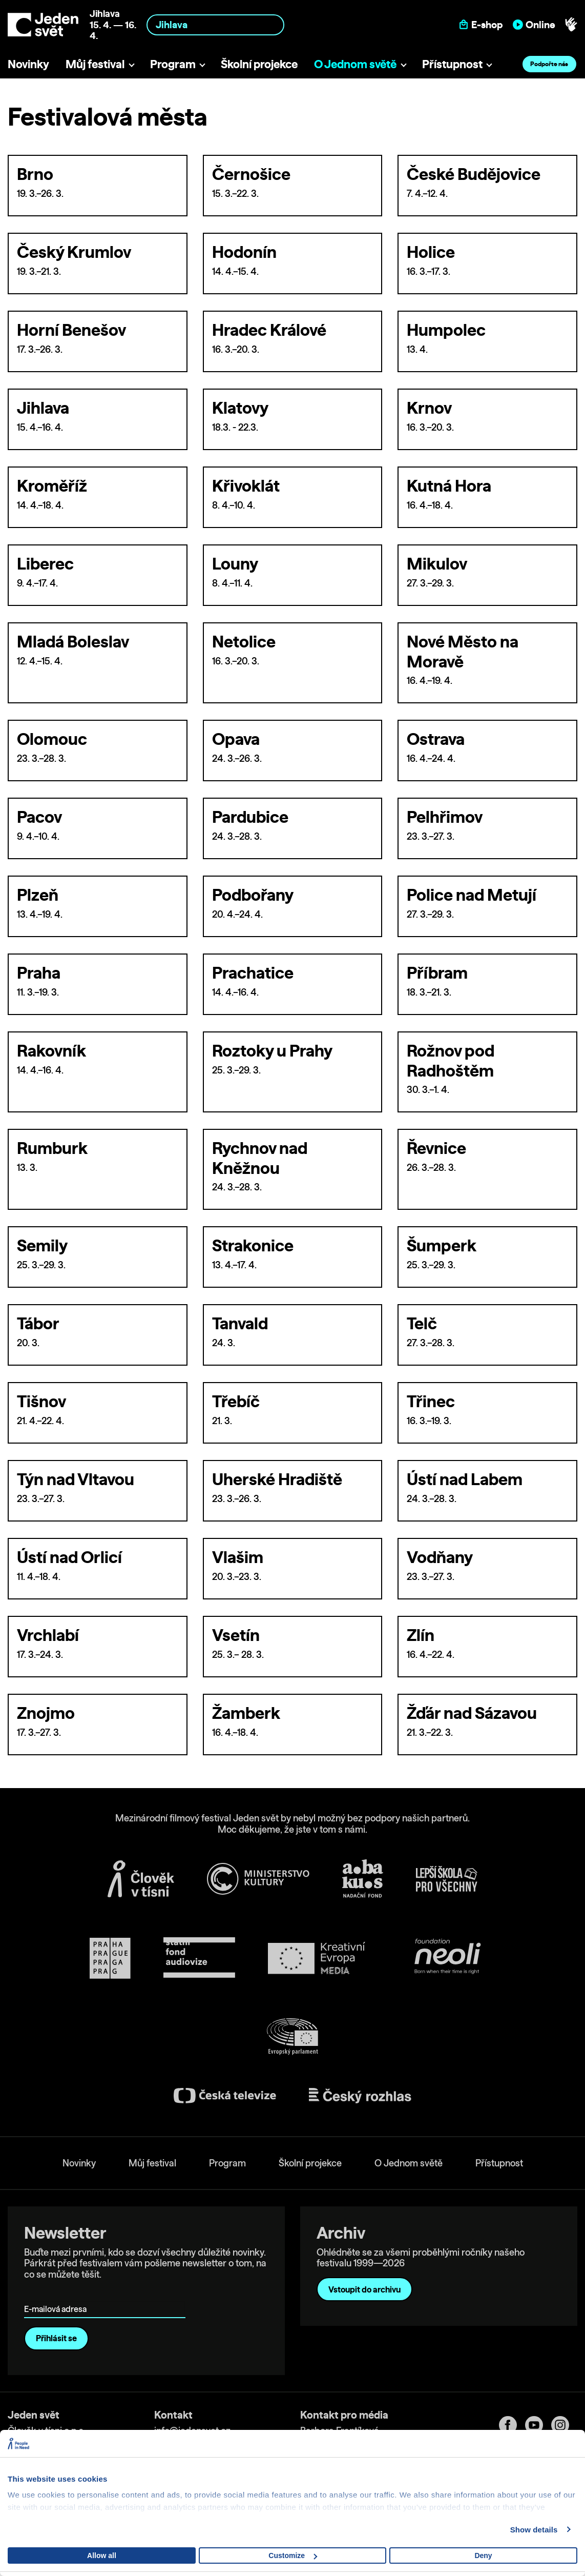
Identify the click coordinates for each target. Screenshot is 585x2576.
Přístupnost (452, 63)
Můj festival (95, 63)
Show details (534, 2529)
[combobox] (216, 24)
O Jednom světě (355, 63)
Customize (292, 2555)
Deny (483, 2555)
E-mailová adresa (57, 2295)
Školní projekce (259, 63)
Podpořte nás (549, 63)
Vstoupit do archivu (364, 2289)
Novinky (28, 63)
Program (173, 63)
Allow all (101, 2555)
